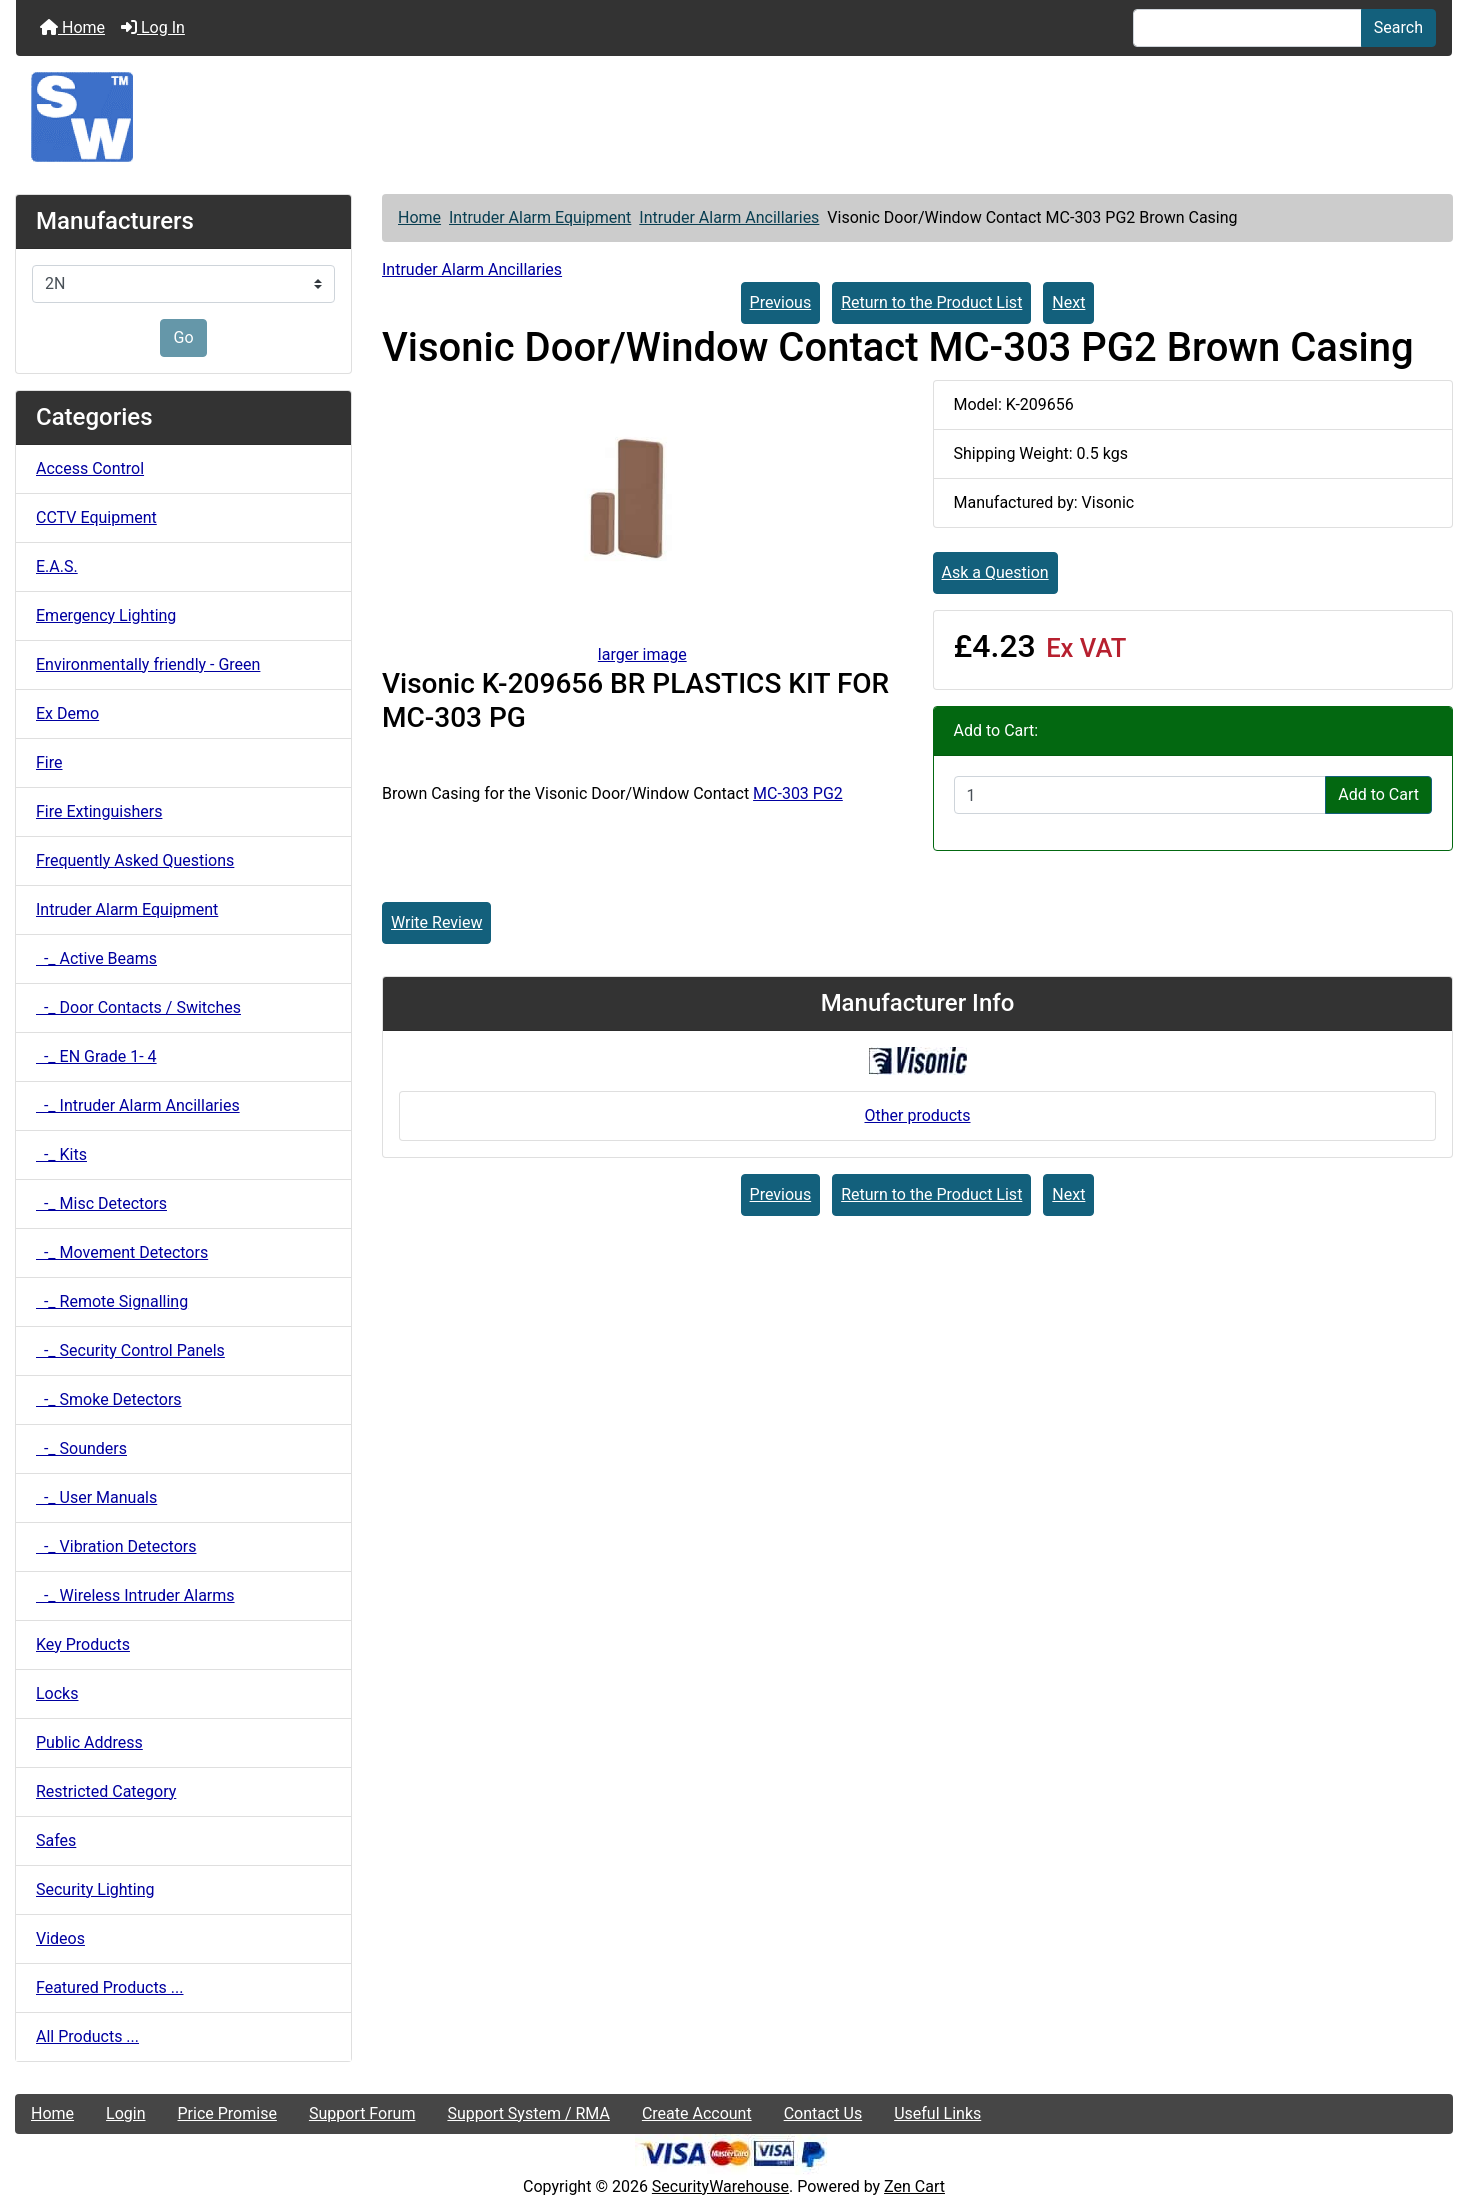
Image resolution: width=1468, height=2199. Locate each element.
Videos (60, 1938)
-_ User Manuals (96, 1497)
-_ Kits (61, 1154)
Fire (49, 762)
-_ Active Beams (96, 958)
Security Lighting (95, 1889)
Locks (57, 1693)
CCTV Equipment (96, 517)
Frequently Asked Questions (135, 860)
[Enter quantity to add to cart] (1140, 795)
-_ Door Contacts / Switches (138, 1007)
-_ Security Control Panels (130, 1350)
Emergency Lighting (106, 615)
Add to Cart (1378, 794)
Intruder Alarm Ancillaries (729, 217)
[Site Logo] (734, 117)
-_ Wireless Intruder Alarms (135, 1595)
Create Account (697, 2113)
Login (125, 2113)
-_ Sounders (81, 1448)
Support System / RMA (528, 2113)
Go (183, 337)
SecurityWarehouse (720, 2186)
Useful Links (937, 2113)
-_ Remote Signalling (112, 1301)
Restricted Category (106, 1791)
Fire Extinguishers (99, 811)
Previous (781, 302)
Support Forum (362, 2113)
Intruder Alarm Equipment (540, 217)
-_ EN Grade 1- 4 (96, 1056)
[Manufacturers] (183, 284)
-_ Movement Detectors (122, 1252)
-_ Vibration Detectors (116, 1546)
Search (1398, 27)
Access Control (90, 468)
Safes (56, 1840)
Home (72, 27)
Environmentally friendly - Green (148, 664)
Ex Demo (67, 713)
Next (1068, 302)
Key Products (83, 1644)
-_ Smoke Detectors (109, 1399)
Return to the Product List (931, 302)
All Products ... (87, 2036)
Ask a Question (995, 572)
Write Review (436, 922)
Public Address (89, 1742)
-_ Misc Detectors (101, 1203)
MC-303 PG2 (798, 793)
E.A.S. (57, 566)
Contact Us (823, 2113)
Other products (917, 1115)
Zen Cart (914, 2186)
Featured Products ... (110, 1987)
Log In (153, 27)
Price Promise (227, 2113)
